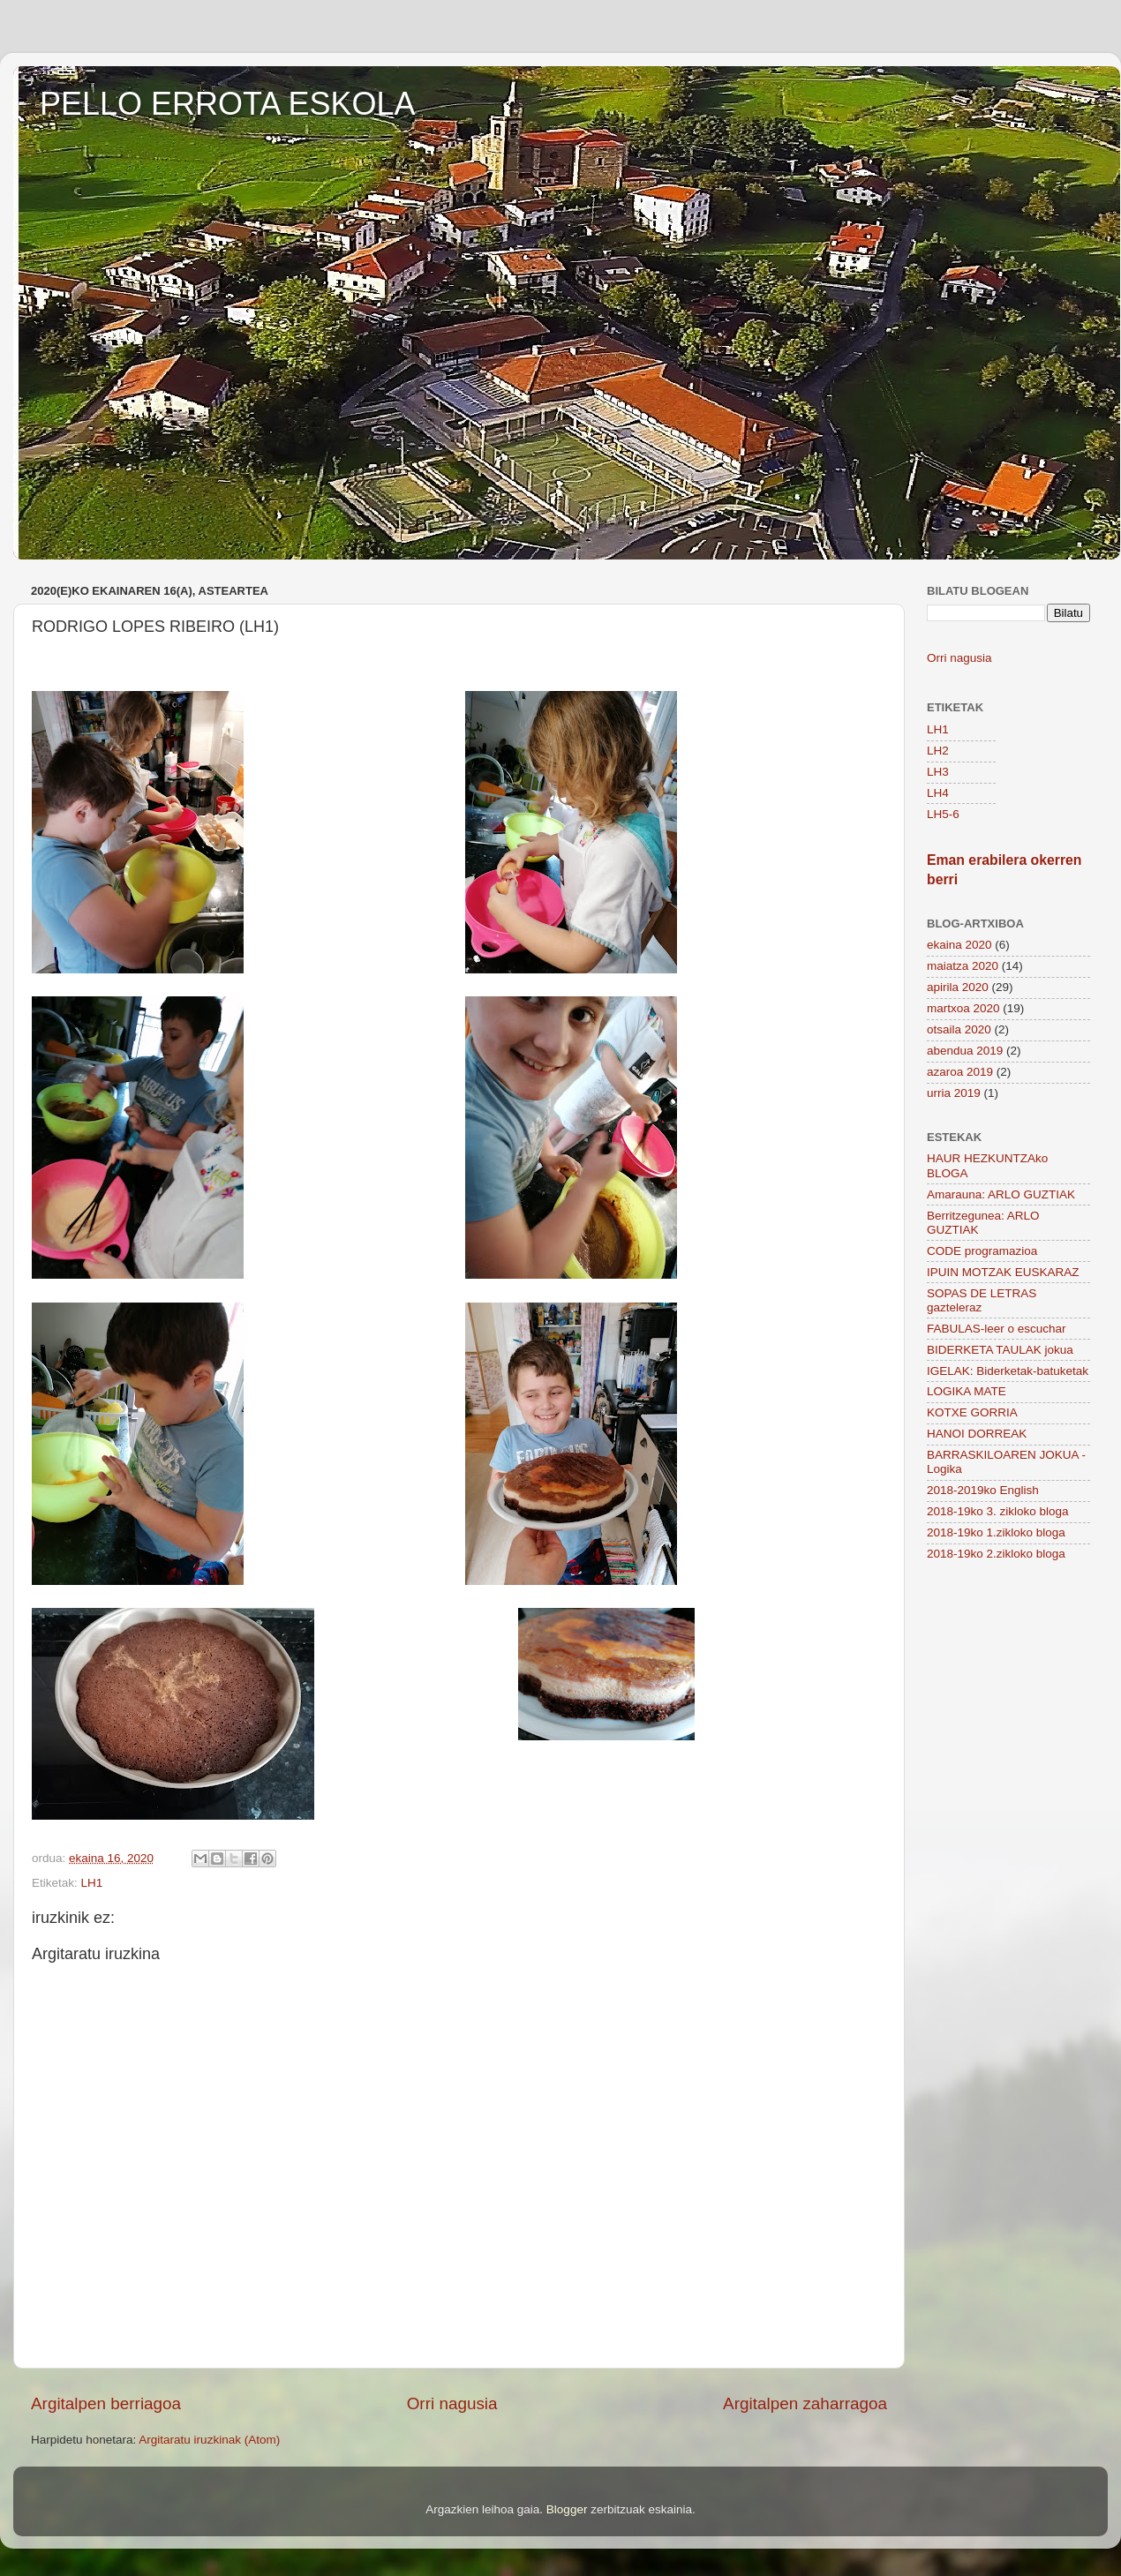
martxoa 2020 (963, 1008)
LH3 (938, 771)
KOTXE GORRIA (972, 1412)
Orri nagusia (452, 2403)
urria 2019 (954, 1093)
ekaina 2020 (959, 944)
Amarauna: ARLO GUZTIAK (1001, 1194)
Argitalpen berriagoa (106, 2403)
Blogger (567, 2509)
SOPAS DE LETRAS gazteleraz (981, 1300)
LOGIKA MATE (966, 1391)
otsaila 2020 (959, 1029)
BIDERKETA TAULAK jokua (1000, 1349)
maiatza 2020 (962, 966)
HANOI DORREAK (977, 1433)
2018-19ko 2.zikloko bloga (996, 1553)
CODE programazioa (982, 1251)
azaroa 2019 (960, 1071)
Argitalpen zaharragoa (805, 2403)
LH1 (92, 1882)
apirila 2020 (958, 987)
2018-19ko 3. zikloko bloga (998, 1511)
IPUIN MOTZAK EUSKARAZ (1003, 1272)
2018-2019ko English (983, 1490)
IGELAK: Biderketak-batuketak (1007, 1371)
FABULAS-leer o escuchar (996, 1328)
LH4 (938, 793)
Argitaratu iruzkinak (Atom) (209, 2439)
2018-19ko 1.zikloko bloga (996, 1532)
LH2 (938, 750)
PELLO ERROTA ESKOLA (228, 104)
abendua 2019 (965, 1050)
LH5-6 (943, 814)
